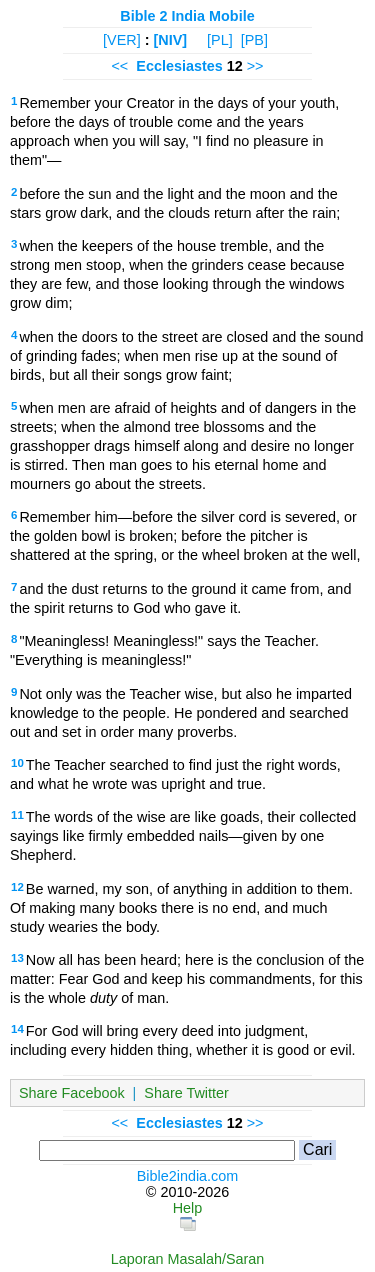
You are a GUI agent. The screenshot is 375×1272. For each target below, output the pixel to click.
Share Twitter (186, 1093)
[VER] (122, 40)
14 (17, 1029)
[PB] (254, 40)
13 (17, 958)
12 (17, 887)
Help (188, 1208)
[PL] (220, 40)
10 (17, 763)
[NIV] (171, 40)
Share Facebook (72, 1093)
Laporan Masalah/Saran (188, 1259)
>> (255, 66)
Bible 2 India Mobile (187, 16)
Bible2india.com (188, 1176)
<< (119, 66)
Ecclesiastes (179, 66)
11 (17, 815)
